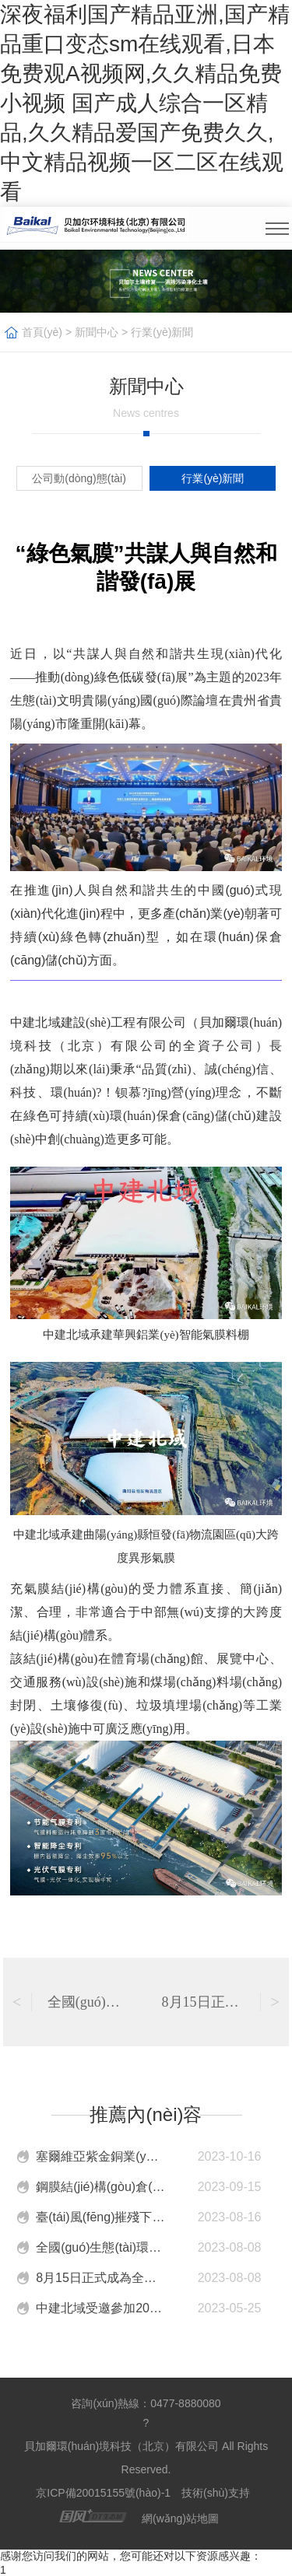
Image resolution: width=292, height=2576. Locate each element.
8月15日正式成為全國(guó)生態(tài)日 (100, 2277)
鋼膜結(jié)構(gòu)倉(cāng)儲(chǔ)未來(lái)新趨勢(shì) (100, 2186)
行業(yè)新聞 (162, 332)
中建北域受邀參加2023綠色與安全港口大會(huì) (100, 2308)
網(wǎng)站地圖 (180, 2518)
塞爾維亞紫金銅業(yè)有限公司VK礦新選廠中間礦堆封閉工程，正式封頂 (100, 2156)
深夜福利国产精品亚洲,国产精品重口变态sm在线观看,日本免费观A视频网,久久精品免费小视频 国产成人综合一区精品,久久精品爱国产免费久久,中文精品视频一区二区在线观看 (145, 103)
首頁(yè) (42, 332)
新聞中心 (96, 332)
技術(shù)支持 (218, 2493)
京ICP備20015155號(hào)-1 (103, 2493)
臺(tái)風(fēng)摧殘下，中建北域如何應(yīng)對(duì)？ (100, 2217)
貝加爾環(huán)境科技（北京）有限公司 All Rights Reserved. (146, 2458)
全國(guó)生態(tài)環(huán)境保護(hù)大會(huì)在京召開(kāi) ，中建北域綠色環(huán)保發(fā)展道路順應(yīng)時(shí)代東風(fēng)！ (100, 2247)
